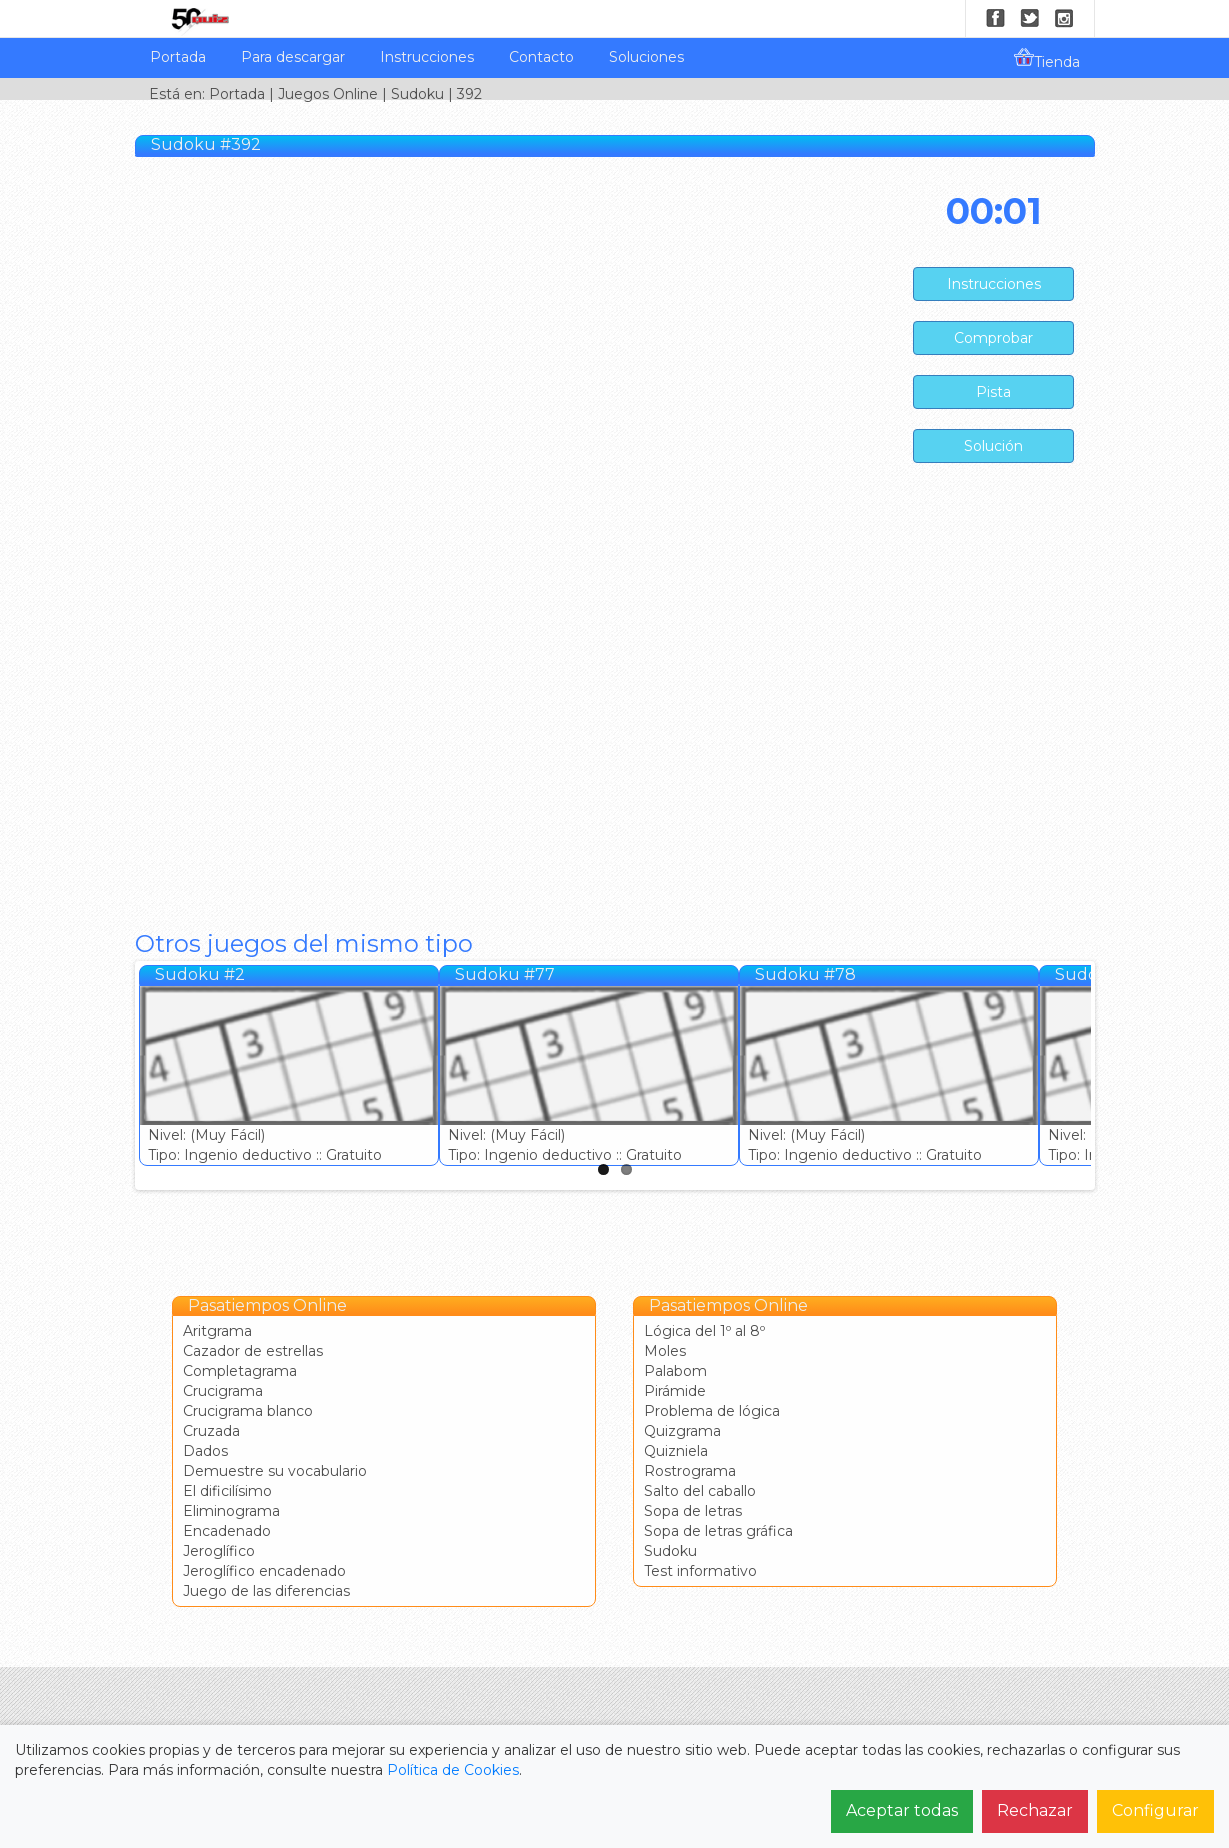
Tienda (1047, 59)
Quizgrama (682, 1431)
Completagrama (240, 1371)
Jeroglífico (219, 1551)
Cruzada (211, 1431)
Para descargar (293, 57)
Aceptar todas (902, 1810)
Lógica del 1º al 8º (704, 1331)
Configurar (1155, 1810)
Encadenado (227, 1531)
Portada (178, 57)
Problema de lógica (712, 1411)
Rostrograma (690, 1471)
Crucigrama (223, 1391)
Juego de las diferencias (266, 1591)
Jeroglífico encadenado (264, 1571)
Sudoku (417, 94)
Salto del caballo (700, 1491)
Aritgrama (217, 1331)
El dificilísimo (227, 1491)
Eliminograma (231, 1511)
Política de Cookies (453, 1770)
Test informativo (700, 1571)
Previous (118, 1071)
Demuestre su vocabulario (275, 1471)
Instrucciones (427, 57)
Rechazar (1035, 1810)
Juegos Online (328, 94)
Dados (205, 1451)
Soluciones (646, 57)
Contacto (541, 57)
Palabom (675, 1371)
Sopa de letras (693, 1511)
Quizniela (676, 1451)
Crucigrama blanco (248, 1411)
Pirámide (675, 1391)
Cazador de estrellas (253, 1351)
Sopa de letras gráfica (718, 1531)
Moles (665, 1351)
